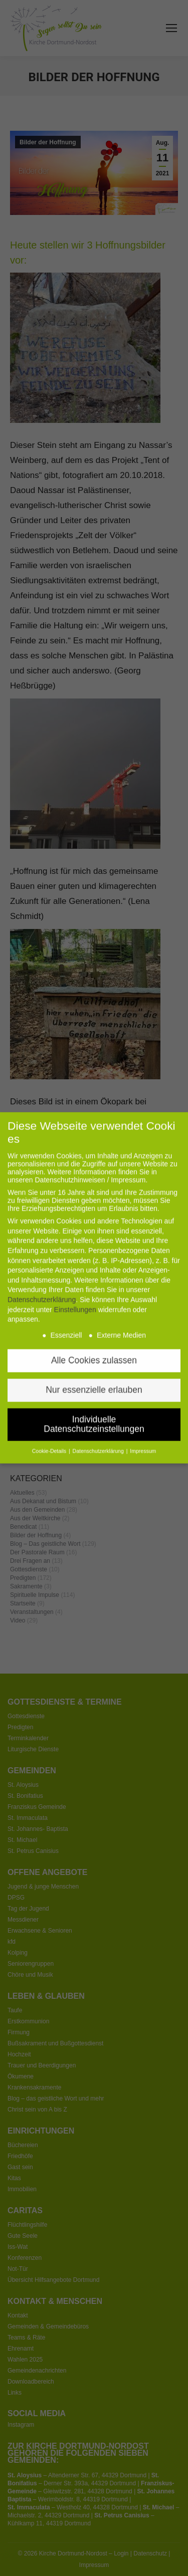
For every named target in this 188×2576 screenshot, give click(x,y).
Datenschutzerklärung (42, 1281)
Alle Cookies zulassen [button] (94, 1342)
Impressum (143, 1433)
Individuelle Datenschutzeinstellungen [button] (94, 1406)
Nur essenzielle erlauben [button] (94, 1371)
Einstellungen (75, 1291)
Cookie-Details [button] (50, 1433)
